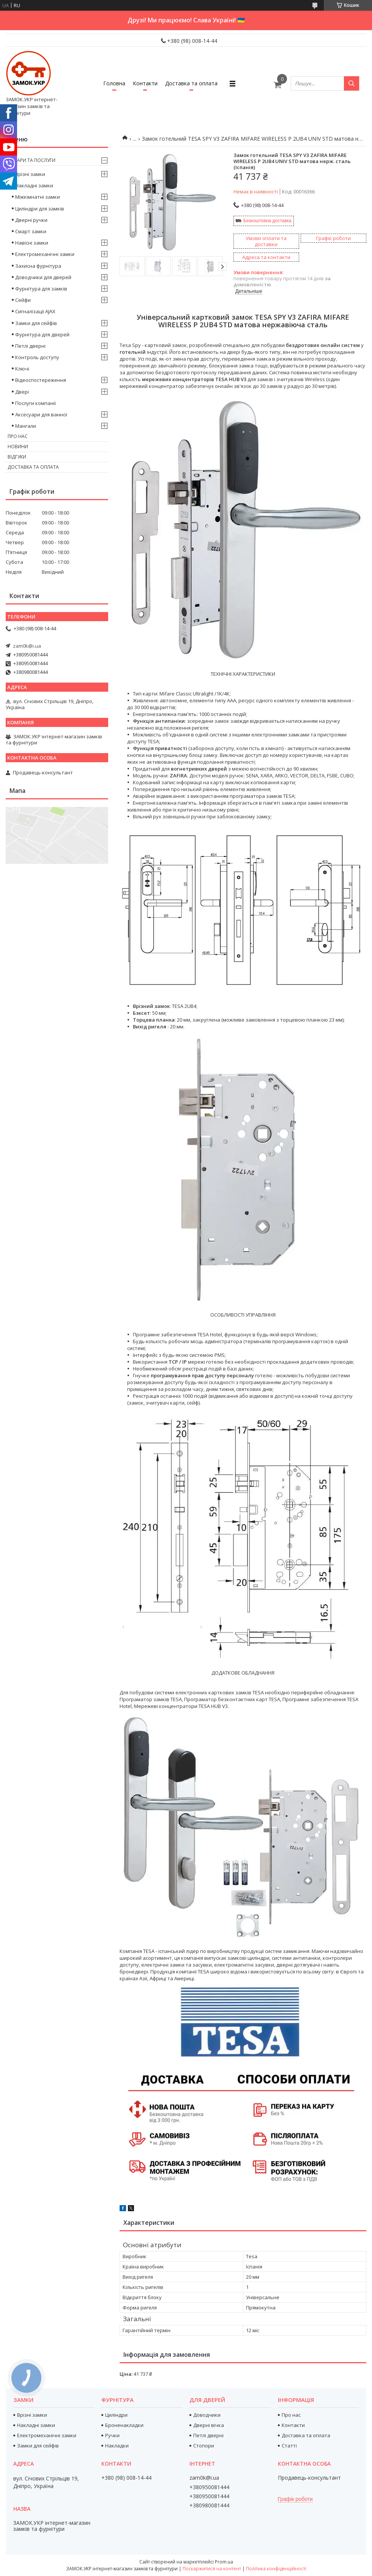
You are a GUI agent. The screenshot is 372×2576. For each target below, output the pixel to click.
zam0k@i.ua (27, 646)
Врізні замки (30, 174)
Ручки (112, 2435)
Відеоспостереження (40, 380)
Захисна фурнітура (38, 265)
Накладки (117, 2445)
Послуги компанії (35, 403)
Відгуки (17, 457)
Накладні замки (34, 185)
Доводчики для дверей (43, 277)
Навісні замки (31, 242)
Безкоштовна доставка (267, 220)
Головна (114, 83)
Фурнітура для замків (41, 288)
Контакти (145, 83)
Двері (22, 391)
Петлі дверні (30, 345)
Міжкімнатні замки (37, 196)
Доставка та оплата (191, 83)
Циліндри (116, 2414)
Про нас (18, 436)
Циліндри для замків (39, 208)
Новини (18, 446)
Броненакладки (124, 2425)
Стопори (203, 2445)
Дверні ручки (31, 220)
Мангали (25, 425)
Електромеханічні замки (44, 254)
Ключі (22, 368)
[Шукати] (351, 83)
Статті (289, 2445)
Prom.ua (224, 2562)
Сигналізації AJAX (35, 311)
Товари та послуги (31, 160)
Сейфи (23, 300)
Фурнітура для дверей (42, 334)
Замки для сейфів (36, 323)
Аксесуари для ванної (41, 414)
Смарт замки (30, 231)
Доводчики (207, 2414)
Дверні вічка (208, 2425)
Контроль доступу (37, 357)
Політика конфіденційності (276, 2568)
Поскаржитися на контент (212, 2568)
